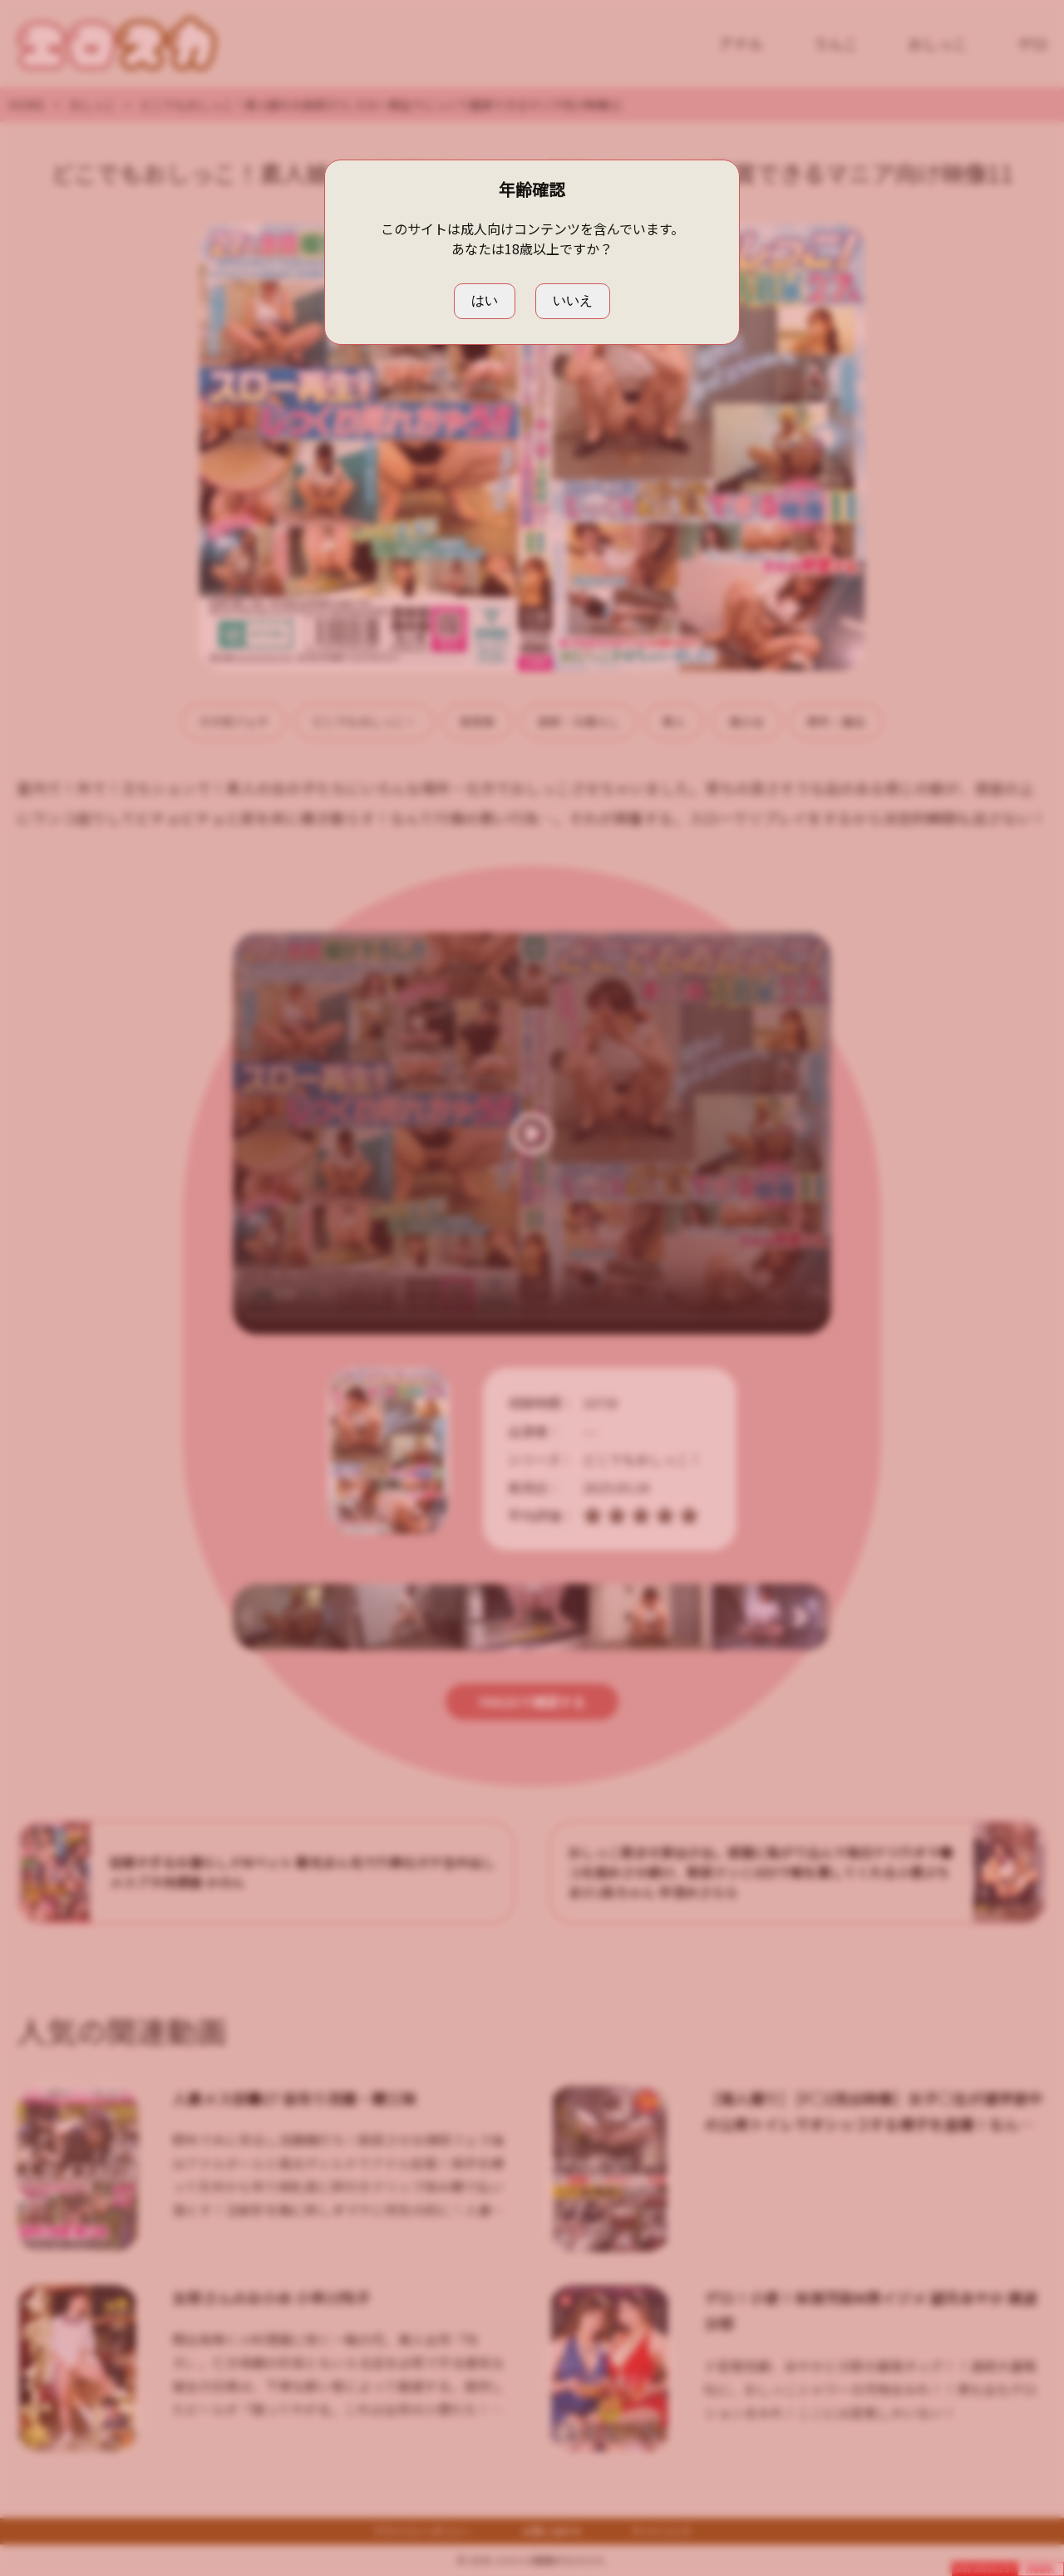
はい (484, 300)
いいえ (573, 300)
